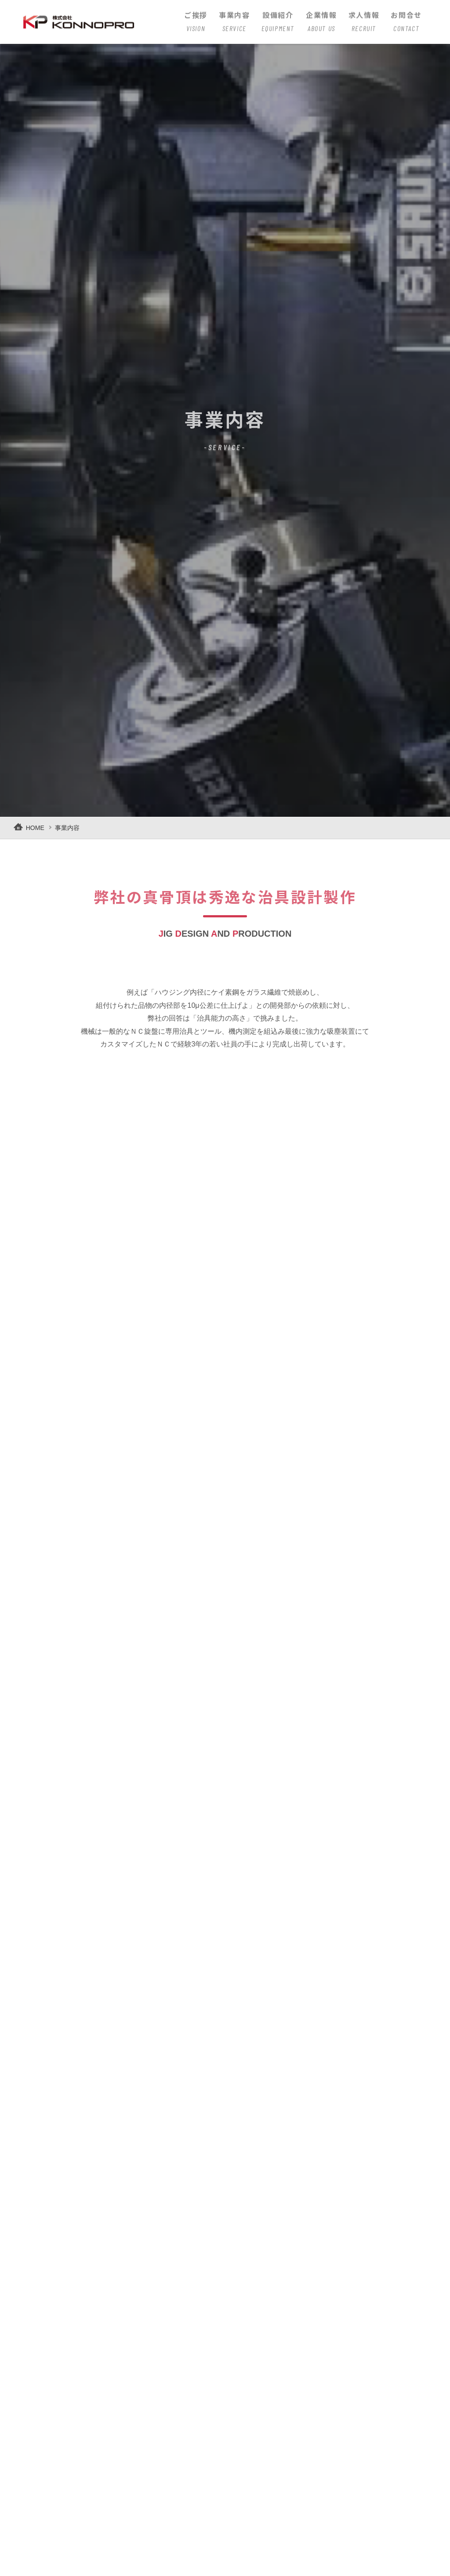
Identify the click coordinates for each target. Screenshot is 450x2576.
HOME (35, 827)
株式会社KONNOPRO (87, 20)
